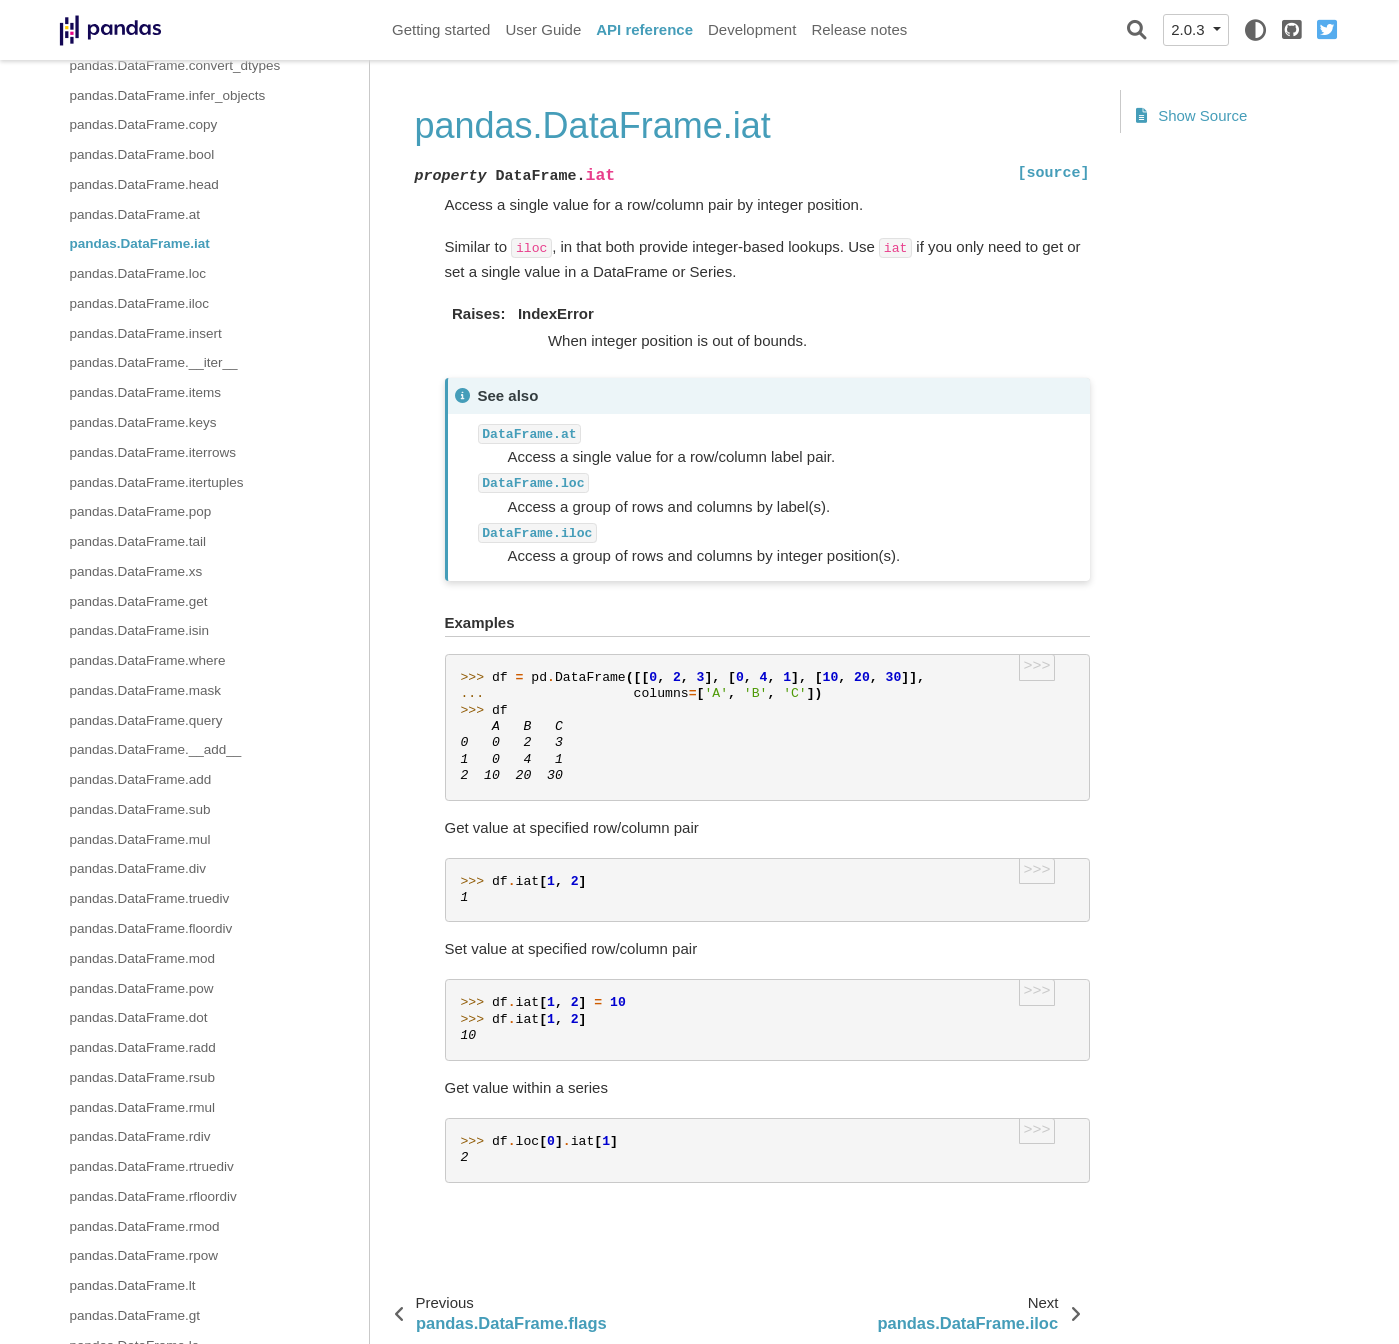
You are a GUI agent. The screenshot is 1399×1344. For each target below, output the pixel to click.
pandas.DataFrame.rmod (145, 1226)
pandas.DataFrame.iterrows (153, 452)
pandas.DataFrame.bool (142, 154)
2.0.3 (1190, 29)
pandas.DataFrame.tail (138, 541)
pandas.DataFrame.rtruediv (152, 1166)
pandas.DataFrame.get (139, 601)
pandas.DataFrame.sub (140, 809)
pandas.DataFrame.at (135, 214)
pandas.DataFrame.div (138, 868)
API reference (644, 29)
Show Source (1192, 115)
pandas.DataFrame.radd (143, 1047)
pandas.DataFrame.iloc (140, 303)
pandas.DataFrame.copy (144, 124)
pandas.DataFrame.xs (136, 571)
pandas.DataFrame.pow (142, 988)
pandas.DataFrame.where (148, 660)
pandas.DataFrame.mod (143, 958)
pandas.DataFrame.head (144, 184)
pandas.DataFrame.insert (146, 333)
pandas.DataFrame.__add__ (156, 749)
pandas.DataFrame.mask (146, 690)
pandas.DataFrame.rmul (143, 1107)
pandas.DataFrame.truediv (150, 898)
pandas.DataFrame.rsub (143, 1077)
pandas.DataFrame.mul (140, 839)
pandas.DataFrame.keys (143, 422)
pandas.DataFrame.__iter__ (154, 362)
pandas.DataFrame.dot (139, 1017)
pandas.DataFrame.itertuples (157, 482)
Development (752, 29)
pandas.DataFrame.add (141, 779)
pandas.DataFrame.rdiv (140, 1136)
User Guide (543, 29)
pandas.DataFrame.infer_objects (168, 95)
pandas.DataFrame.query (146, 720)
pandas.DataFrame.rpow (144, 1255)
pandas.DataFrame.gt (135, 1315)
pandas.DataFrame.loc (138, 273)
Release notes (859, 29)
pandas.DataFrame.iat (140, 243)
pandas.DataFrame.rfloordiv (153, 1196)
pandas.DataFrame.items (146, 392)
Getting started (441, 29)
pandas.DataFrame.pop (141, 511)
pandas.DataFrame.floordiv (151, 928)
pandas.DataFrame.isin (140, 630)
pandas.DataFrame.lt (133, 1285)
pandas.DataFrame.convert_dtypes (175, 65)
